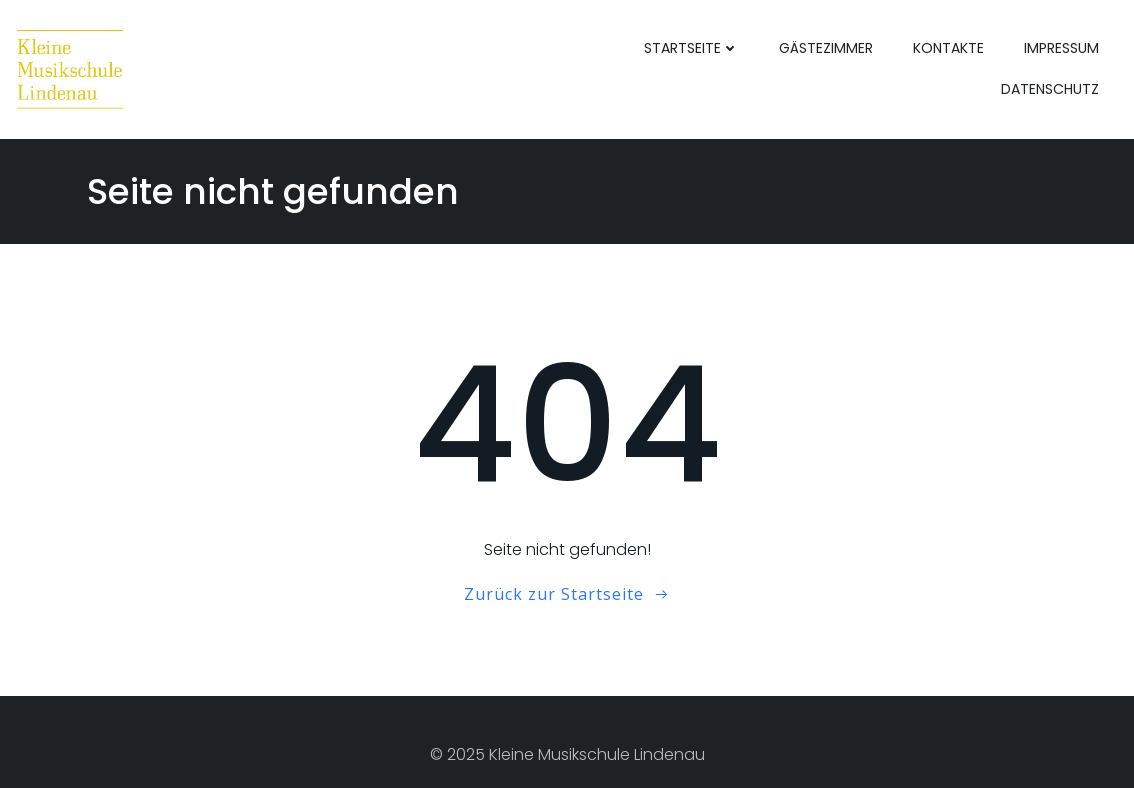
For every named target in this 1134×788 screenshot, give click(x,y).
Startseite (691, 48)
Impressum (1061, 48)
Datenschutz (1050, 89)
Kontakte (948, 48)
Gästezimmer (826, 48)
